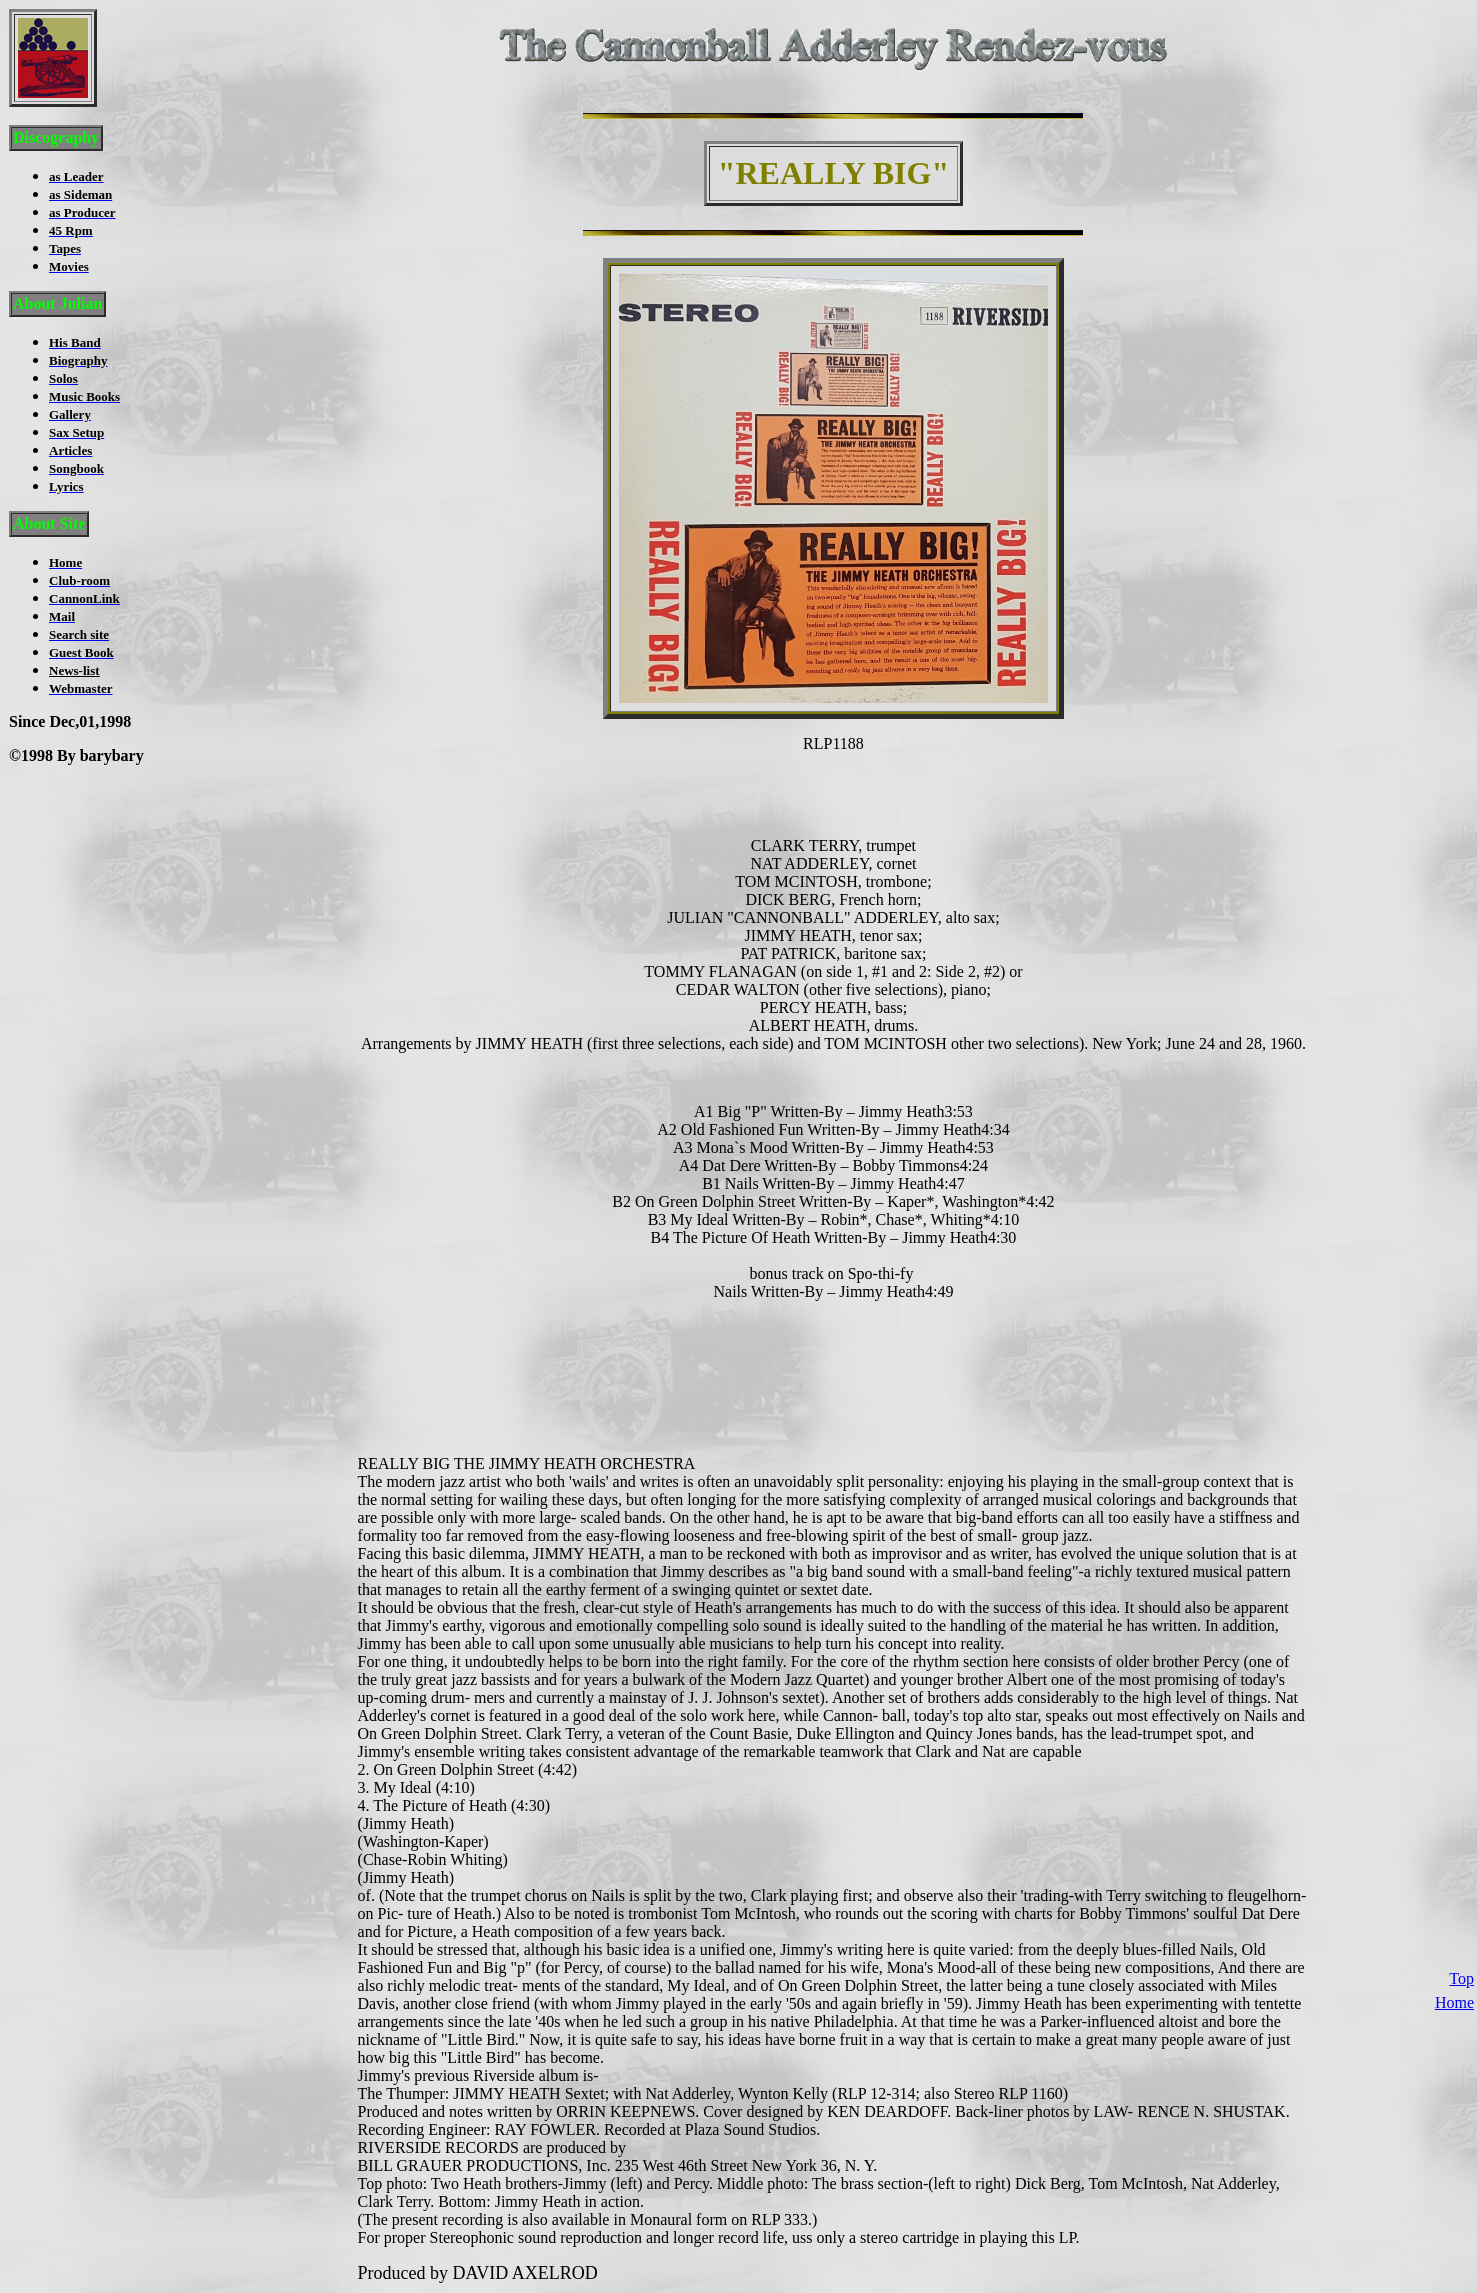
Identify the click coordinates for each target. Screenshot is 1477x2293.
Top (1461, 1904)
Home (1454, 1928)
